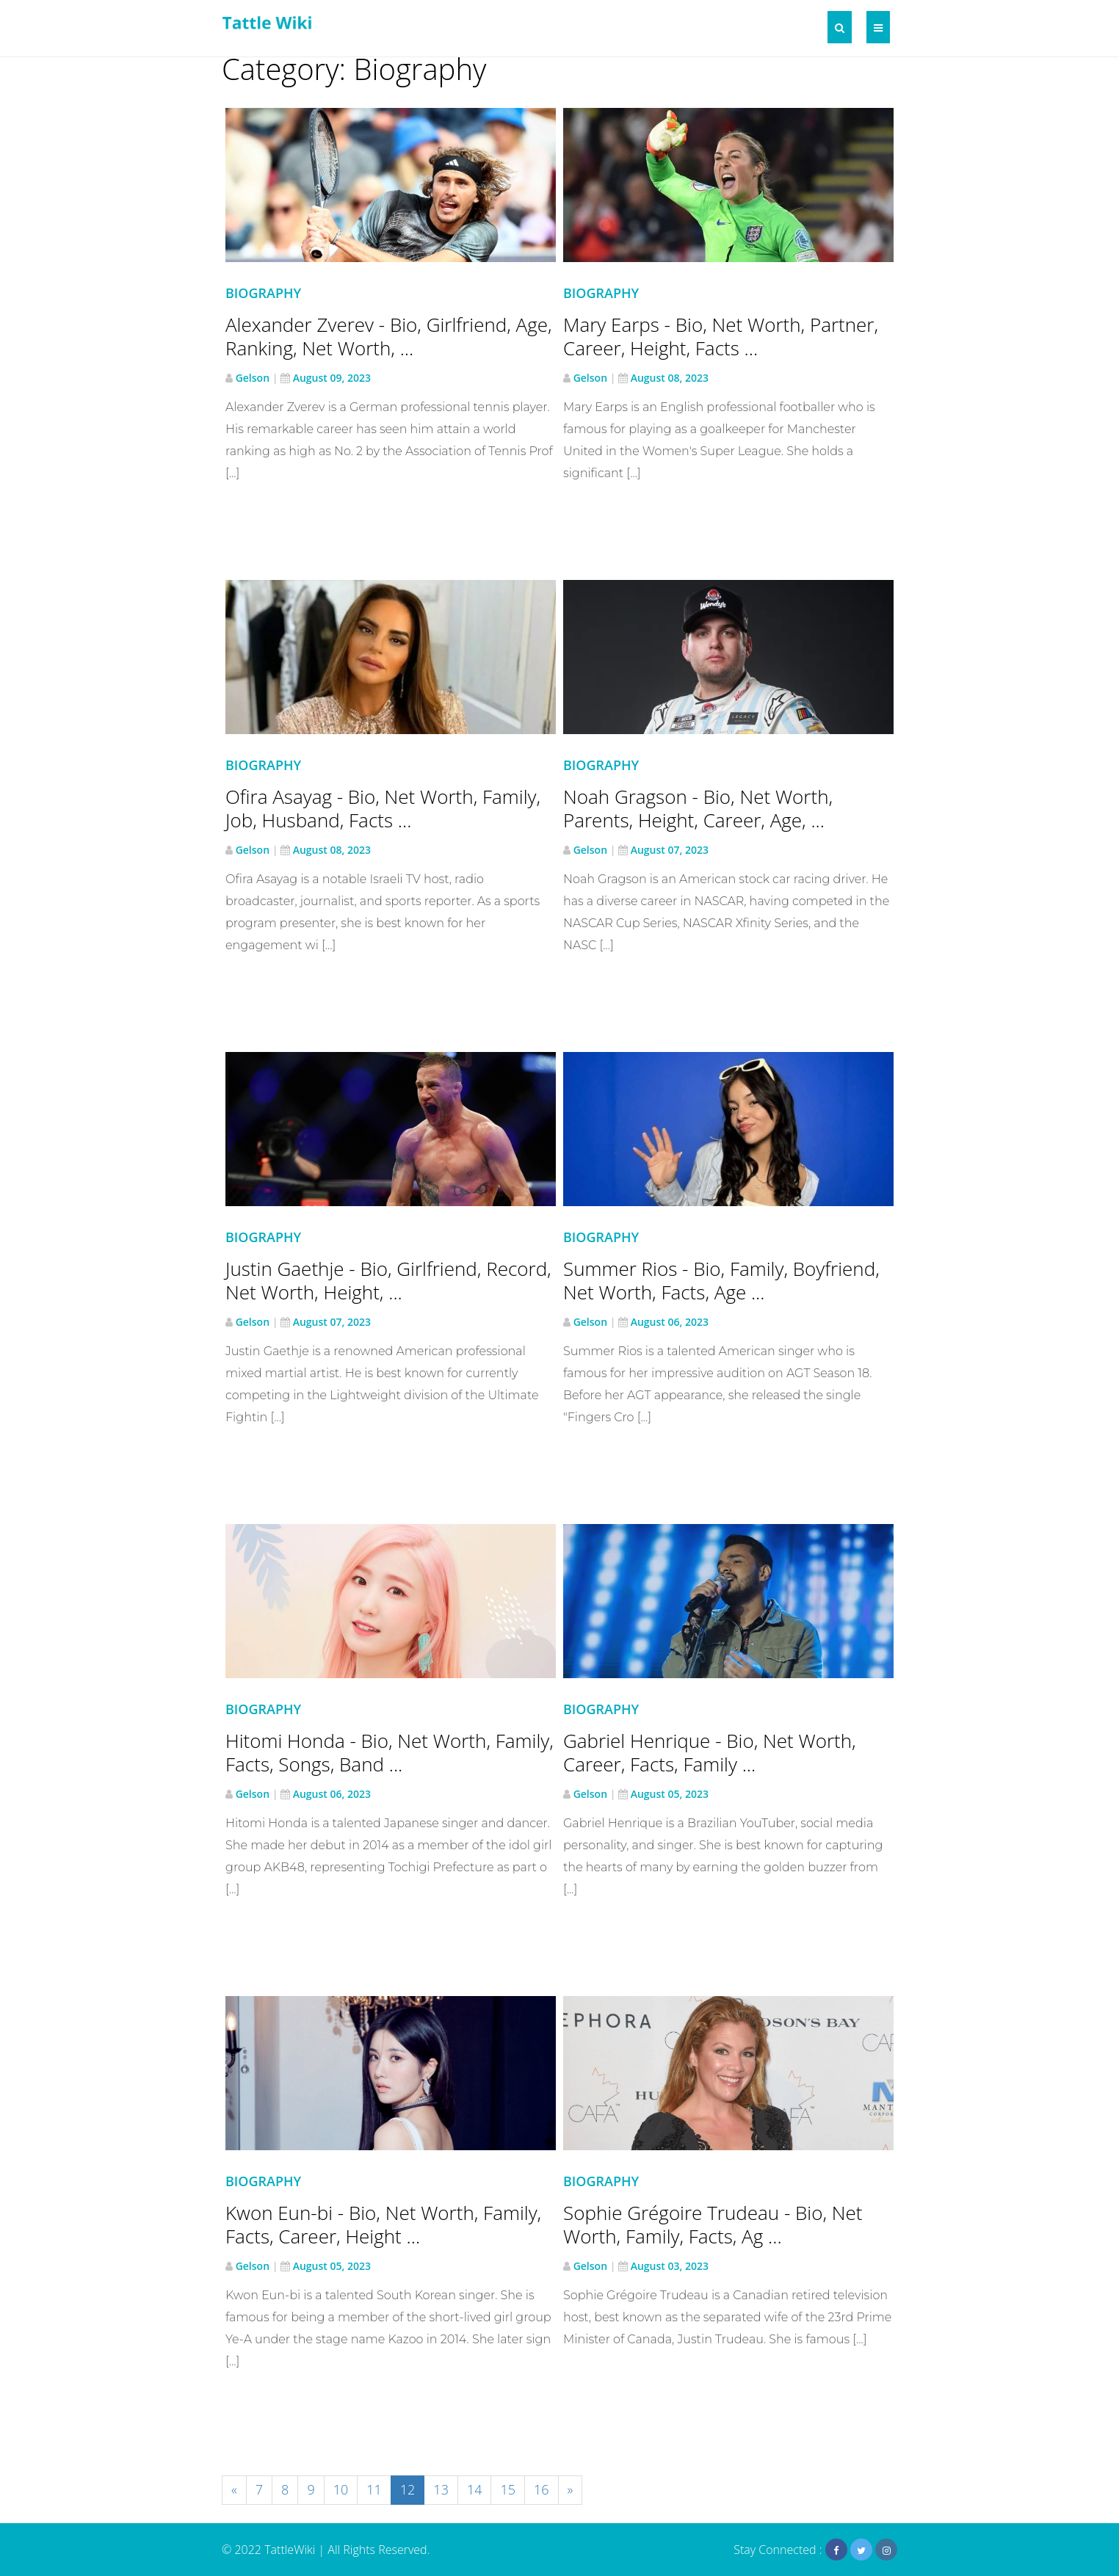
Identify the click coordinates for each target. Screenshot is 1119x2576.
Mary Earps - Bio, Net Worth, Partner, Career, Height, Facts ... (720, 336)
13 (441, 2489)
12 (408, 2489)
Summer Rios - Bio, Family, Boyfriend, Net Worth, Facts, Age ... (721, 1280)
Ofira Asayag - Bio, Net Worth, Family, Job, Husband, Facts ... (382, 808)
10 (341, 2489)
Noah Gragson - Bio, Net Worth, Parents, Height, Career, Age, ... (698, 808)
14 (474, 2489)
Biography (263, 293)
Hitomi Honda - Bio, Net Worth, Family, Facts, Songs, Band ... (389, 1752)
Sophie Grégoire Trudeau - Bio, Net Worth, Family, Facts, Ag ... (713, 2224)
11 (374, 2489)
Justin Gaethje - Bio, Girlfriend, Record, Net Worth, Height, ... (388, 1280)
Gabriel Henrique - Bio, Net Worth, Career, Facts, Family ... (709, 1752)
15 (507, 2489)
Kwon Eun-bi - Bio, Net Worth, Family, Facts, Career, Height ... (383, 2224)
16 (541, 2489)
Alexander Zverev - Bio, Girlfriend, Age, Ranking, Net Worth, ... (388, 336)
